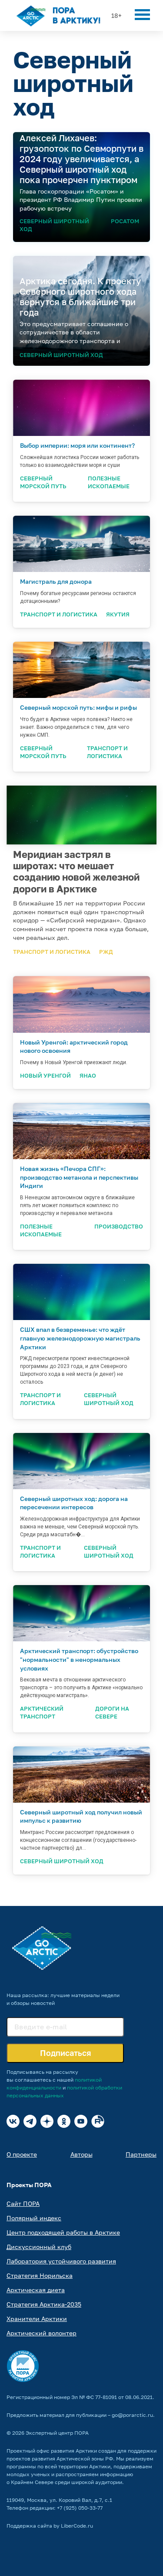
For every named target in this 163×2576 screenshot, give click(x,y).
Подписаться (65, 2053)
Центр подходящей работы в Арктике (63, 2232)
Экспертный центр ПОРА (57, 2433)
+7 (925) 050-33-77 (80, 2508)
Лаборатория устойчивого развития (61, 2261)
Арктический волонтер (42, 2333)
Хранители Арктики (37, 2318)
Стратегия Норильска (40, 2275)
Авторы (81, 2154)
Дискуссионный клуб (39, 2246)
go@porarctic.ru (132, 2415)
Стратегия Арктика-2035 (44, 2304)
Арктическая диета (36, 2290)
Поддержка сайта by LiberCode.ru (50, 2525)
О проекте (22, 2154)
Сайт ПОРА (23, 2203)
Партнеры (141, 2154)
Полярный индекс (34, 2218)
